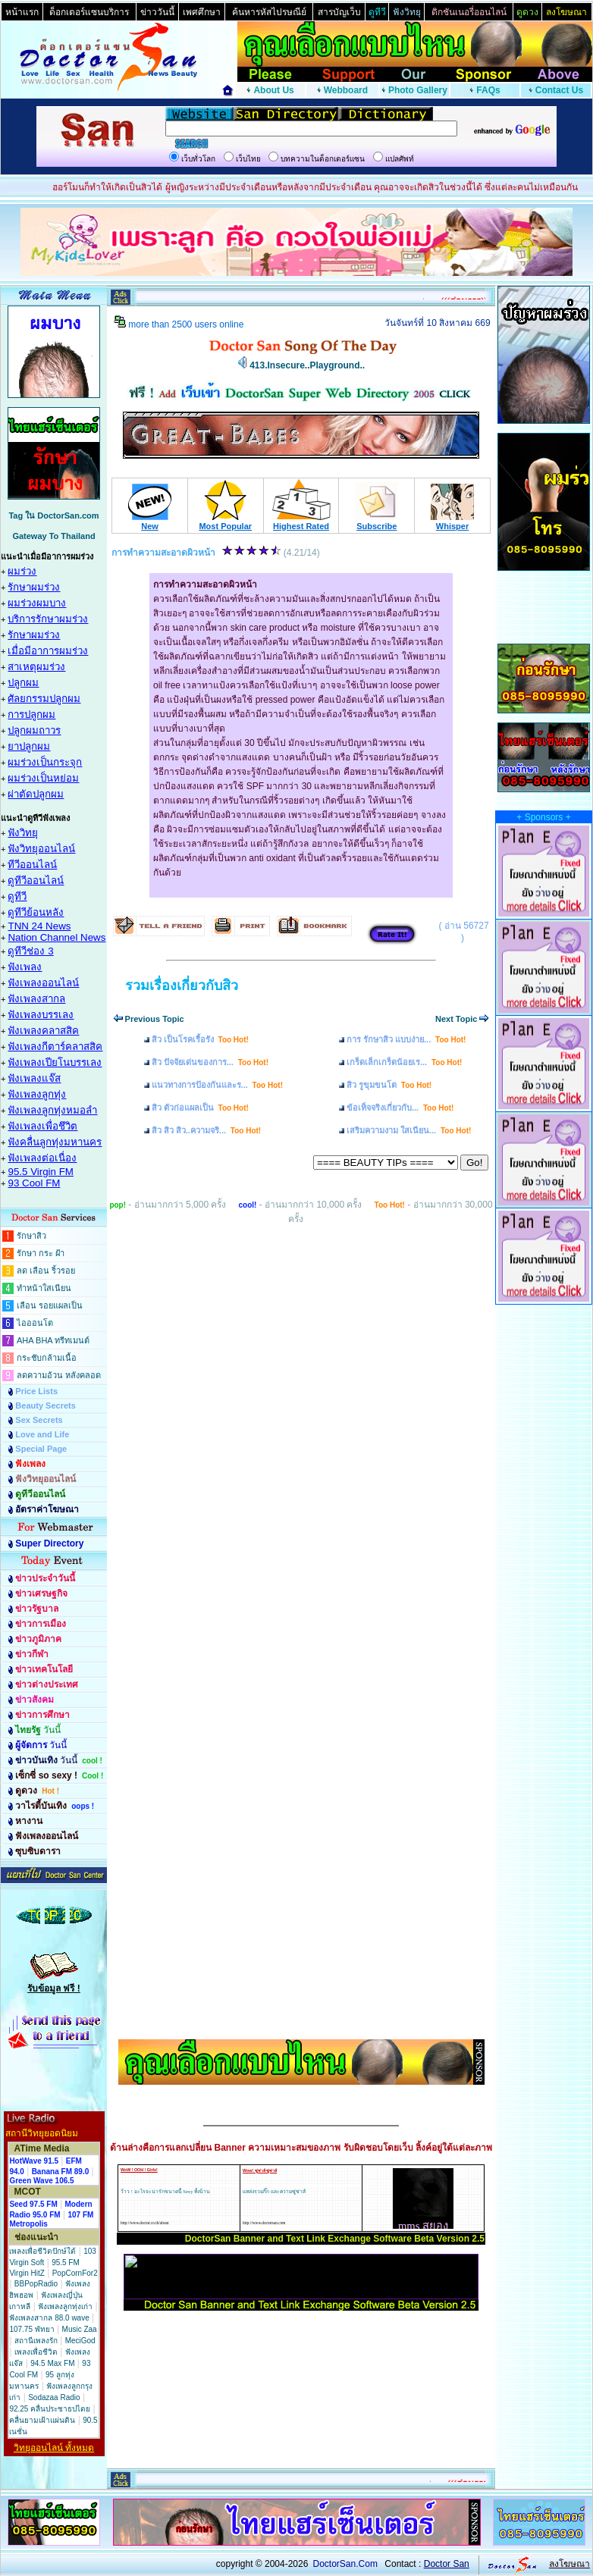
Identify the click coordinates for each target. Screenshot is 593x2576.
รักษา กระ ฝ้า (40, 1253)
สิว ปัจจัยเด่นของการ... (210, 1062)
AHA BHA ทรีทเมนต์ (53, 1340)
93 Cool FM (34, 1183)
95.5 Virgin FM (40, 1171)
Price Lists (36, 1391)
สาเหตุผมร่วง (36, 666)
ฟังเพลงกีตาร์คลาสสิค (55, 1046)
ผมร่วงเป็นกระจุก (45, 762)
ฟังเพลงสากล (36, 998)
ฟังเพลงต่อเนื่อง (42, 1158)
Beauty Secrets (45, 1405)
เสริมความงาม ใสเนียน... (409, 1130)
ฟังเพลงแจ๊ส (34, 1078)
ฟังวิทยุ (23, 832)
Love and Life (42, 1434)
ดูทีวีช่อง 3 (30, 951)
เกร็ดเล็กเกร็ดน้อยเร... (404, 1062)
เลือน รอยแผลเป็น (50, 1305)
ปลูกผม (23, 682)
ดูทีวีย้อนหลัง (36, 912)
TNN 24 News (39, 926)
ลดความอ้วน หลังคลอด (59, 1375)
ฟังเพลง (25, 967)
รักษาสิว (31, 1235)
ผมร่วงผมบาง (37, 603)
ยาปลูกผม (29, 746)
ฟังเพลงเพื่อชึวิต (42, 1126)
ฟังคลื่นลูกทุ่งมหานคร (55, 1142)
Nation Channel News (56, 937)
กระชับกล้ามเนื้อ (47, 1357)
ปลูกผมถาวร (34, 730)
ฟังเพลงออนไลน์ (43, 983)
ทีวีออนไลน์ (32, 864)
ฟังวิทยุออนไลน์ (41, 848)
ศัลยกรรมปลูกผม (44, 698)
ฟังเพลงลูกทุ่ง (37, 1094)
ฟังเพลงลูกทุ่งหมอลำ (52, 1110)
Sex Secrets (38, 1419)
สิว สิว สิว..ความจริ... (207, 1130)
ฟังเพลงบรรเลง (41, 1014)
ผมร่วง (22, 571)
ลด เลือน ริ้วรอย (46, 1270)
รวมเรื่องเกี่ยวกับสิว (181, 985)
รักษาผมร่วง (34, 587)
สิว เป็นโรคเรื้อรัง (200, 1039)
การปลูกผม (31, 714)
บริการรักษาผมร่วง (48, 619)
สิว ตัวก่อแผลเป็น (200, 1107)
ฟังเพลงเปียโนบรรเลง (55, 1062)
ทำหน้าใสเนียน (44, 1288)
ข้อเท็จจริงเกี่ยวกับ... (400, 1107)
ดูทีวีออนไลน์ (36, 880)
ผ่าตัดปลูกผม (36, 794)
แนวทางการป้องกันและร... (217, 1084)
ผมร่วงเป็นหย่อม (43, 778)
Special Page (41, 1448)
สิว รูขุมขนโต (389, 1084)
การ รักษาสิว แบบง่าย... (406, 1039)
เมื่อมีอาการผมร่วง (48, 651)
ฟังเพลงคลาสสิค (43, 1030)
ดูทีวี (17, 896)
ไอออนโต (35, 1322)
